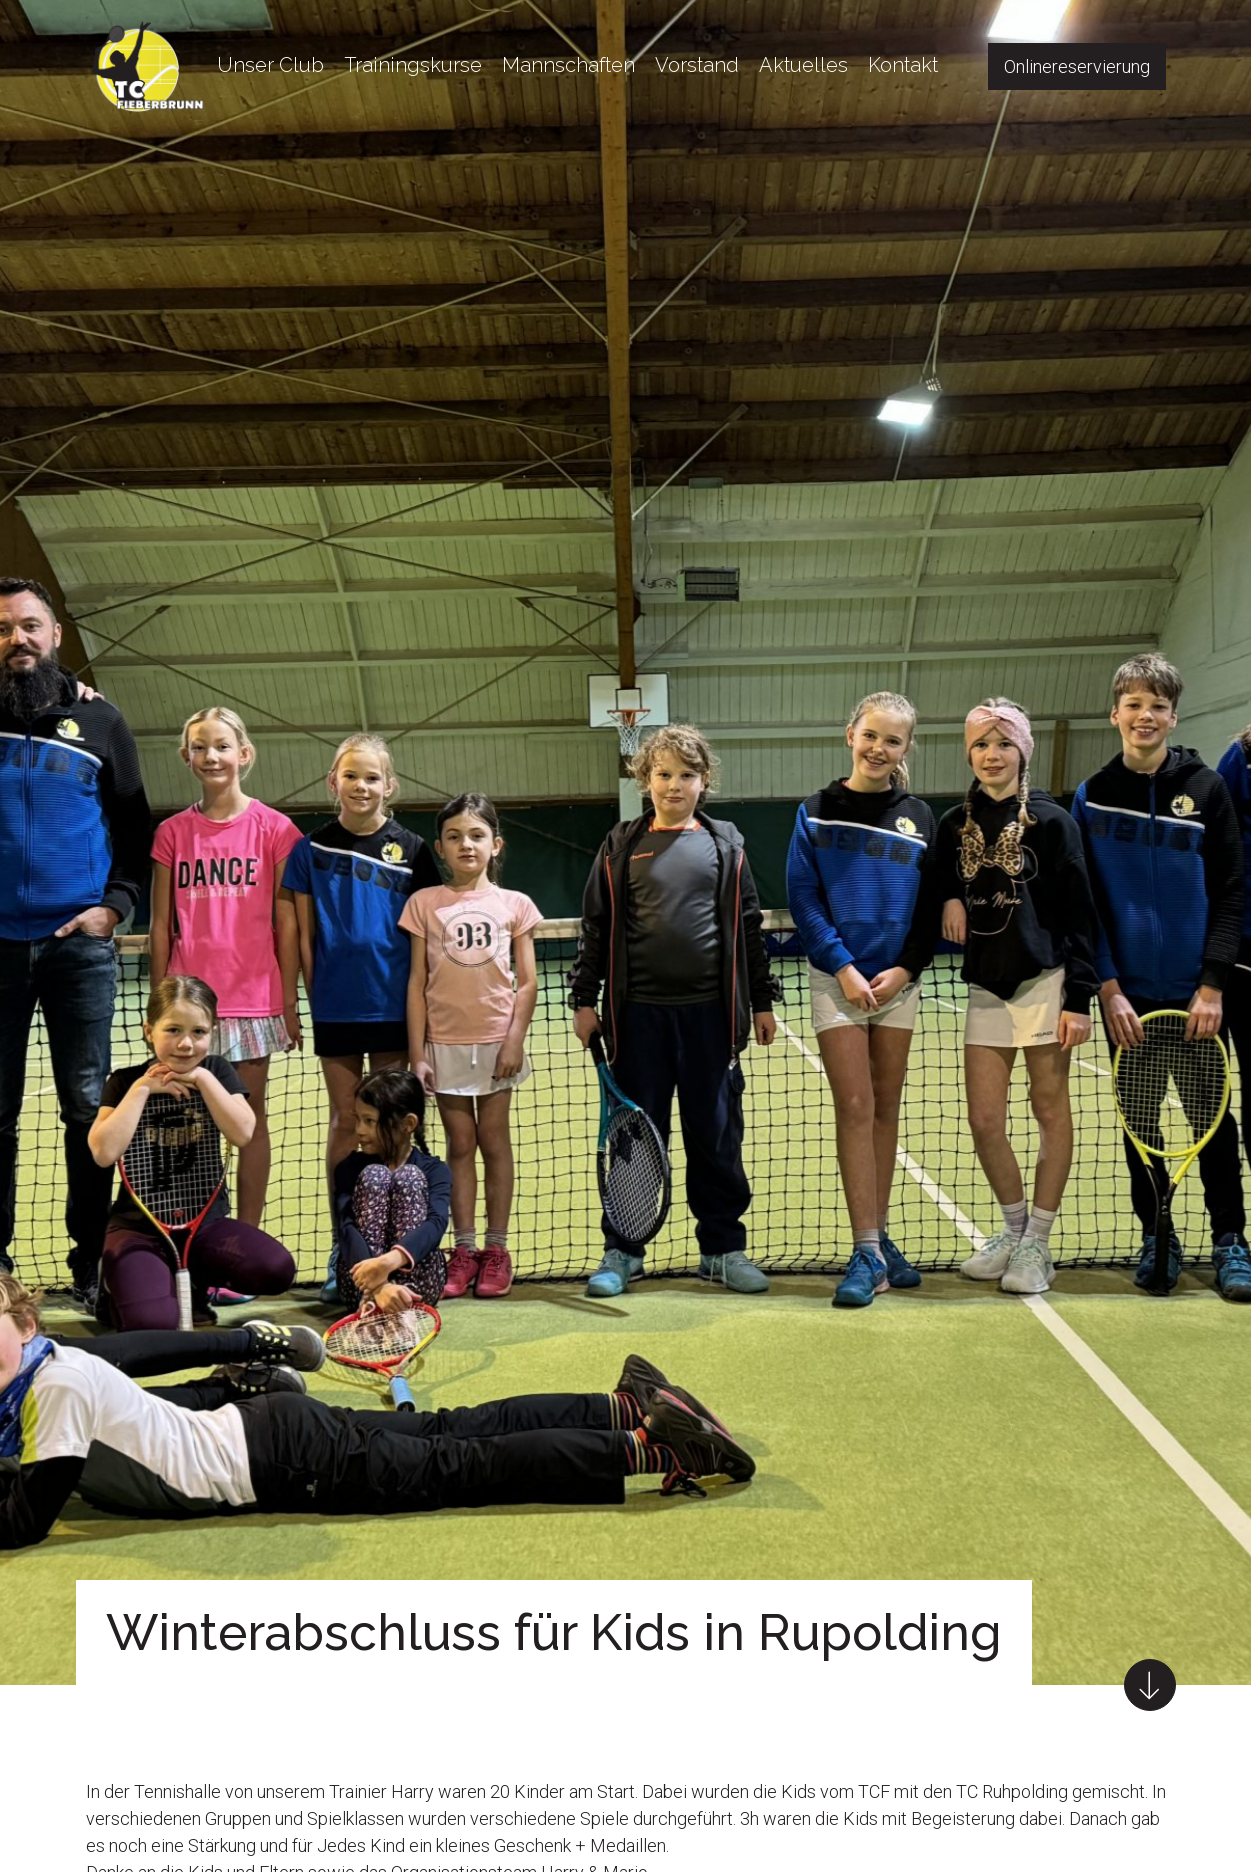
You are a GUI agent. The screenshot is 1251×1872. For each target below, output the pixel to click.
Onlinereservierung (1077, 66)
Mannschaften (568, 65)
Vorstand (697, 65)
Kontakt (903, 65)
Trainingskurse (413, 65)
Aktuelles (803, 65)
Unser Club (270, 65)
